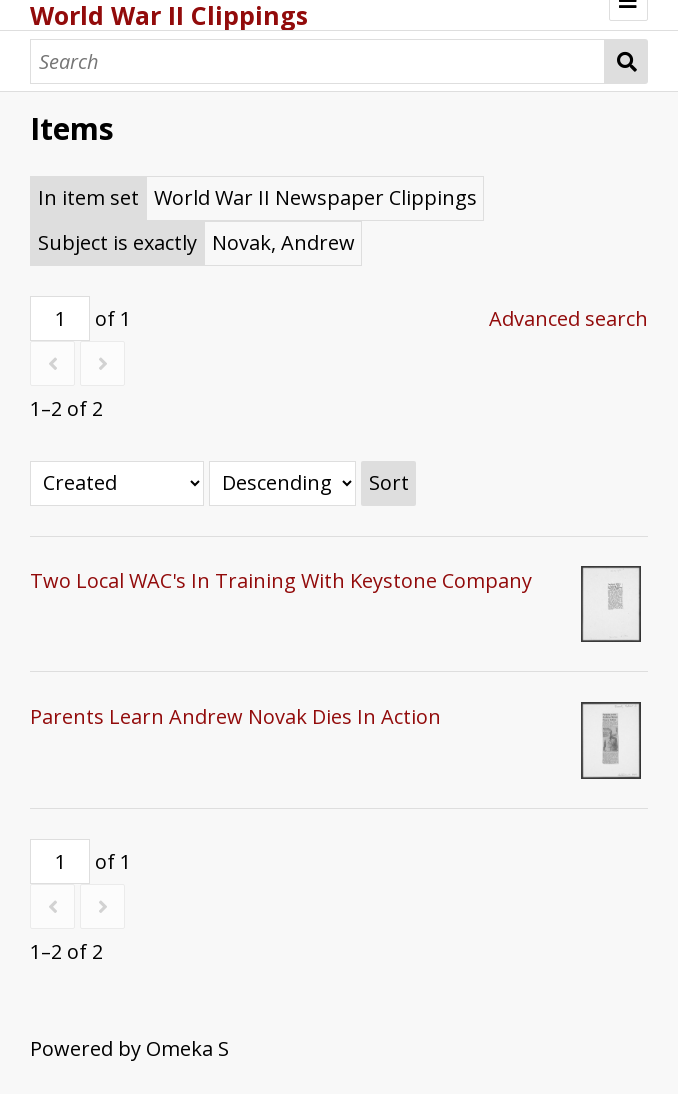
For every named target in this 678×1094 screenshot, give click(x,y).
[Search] (317, 61)
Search (626, 61)
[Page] (60, 318)
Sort (389, 482)
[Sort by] (117, 483)
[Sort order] (282, 483)
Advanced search (568, 318)
